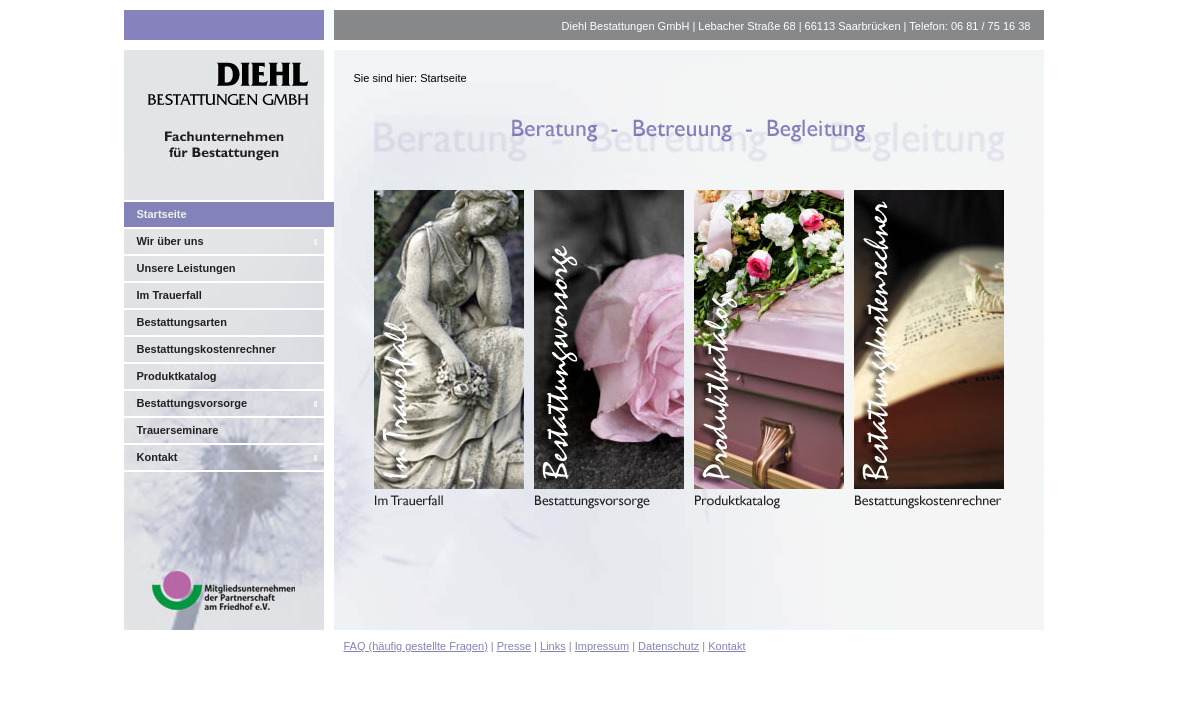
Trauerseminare (178, 430)
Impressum (602, 646)
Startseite (162, 214)
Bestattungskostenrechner (206, 349)
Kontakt (157, 457)
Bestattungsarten (182, 322)
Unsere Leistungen (186, 268)
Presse (514, 646)
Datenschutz (668, 646)
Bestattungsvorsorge (192, 403)
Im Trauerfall (169, 295)
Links (553, 646)
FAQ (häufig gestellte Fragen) (416, 646)
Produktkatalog (177, 376)
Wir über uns (170, 241)
